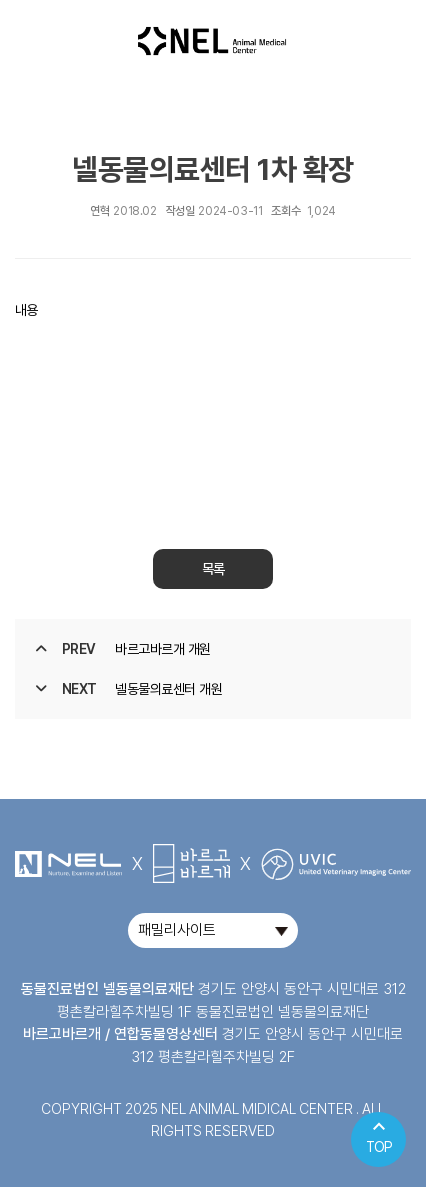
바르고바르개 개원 (163, 649)
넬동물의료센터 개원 (168, 689)
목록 (213, 569)
